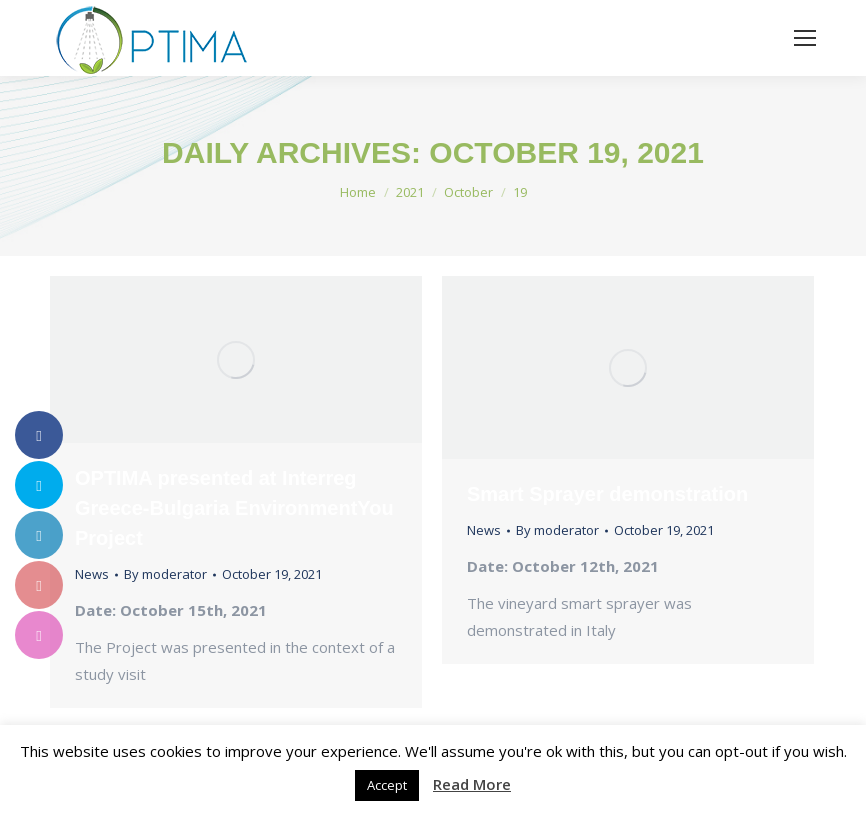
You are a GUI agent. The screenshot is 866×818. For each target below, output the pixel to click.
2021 (410, 192)
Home (358, 192)
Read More (472, 784)
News (92, 574)
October (468, 192)
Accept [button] (387, 785)
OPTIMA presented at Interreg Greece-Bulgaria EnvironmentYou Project (234, 508)
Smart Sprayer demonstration (607, 494)
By (165, 574)
